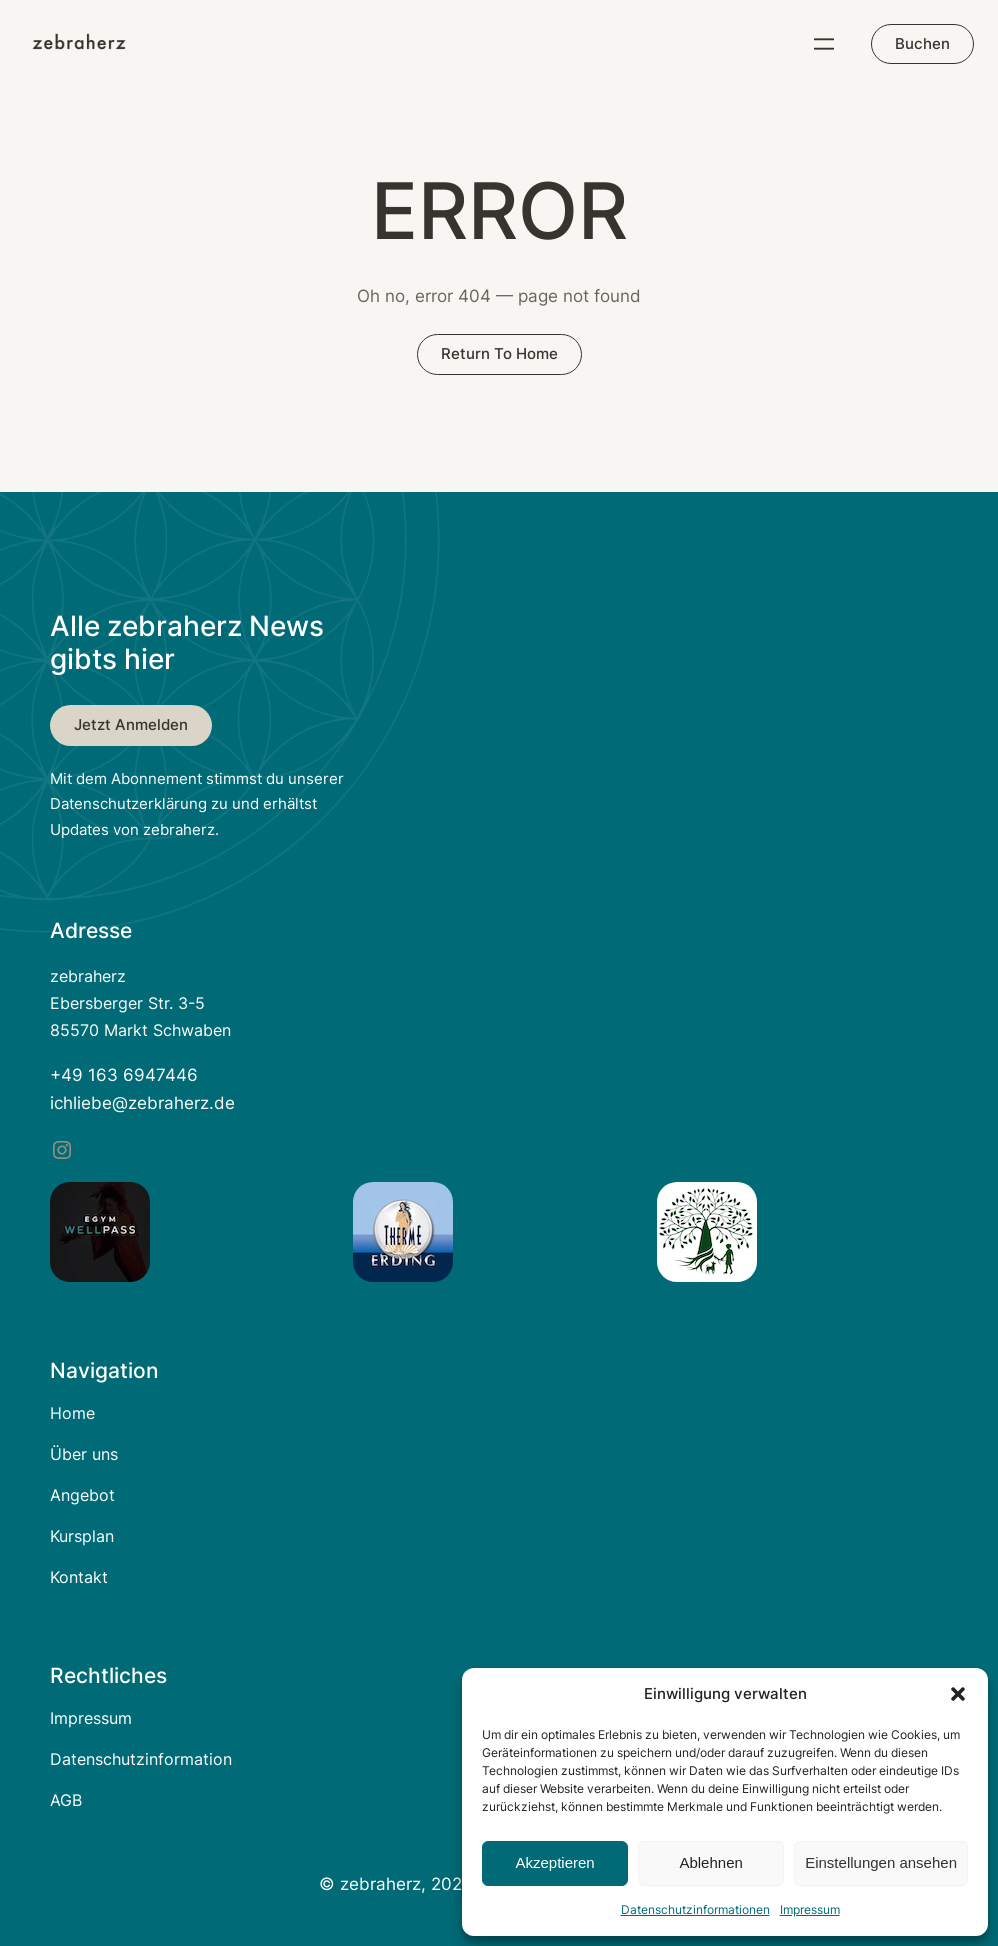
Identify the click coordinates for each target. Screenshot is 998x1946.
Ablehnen (710, 1862)
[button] (958, 1694)
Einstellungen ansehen (881, 1862)
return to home (499, 353)
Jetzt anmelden (131, 724)
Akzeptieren (554, 1862)
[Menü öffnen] (824, 44)
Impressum (810, 1909)
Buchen (922, 43)
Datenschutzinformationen (695, 1909)
